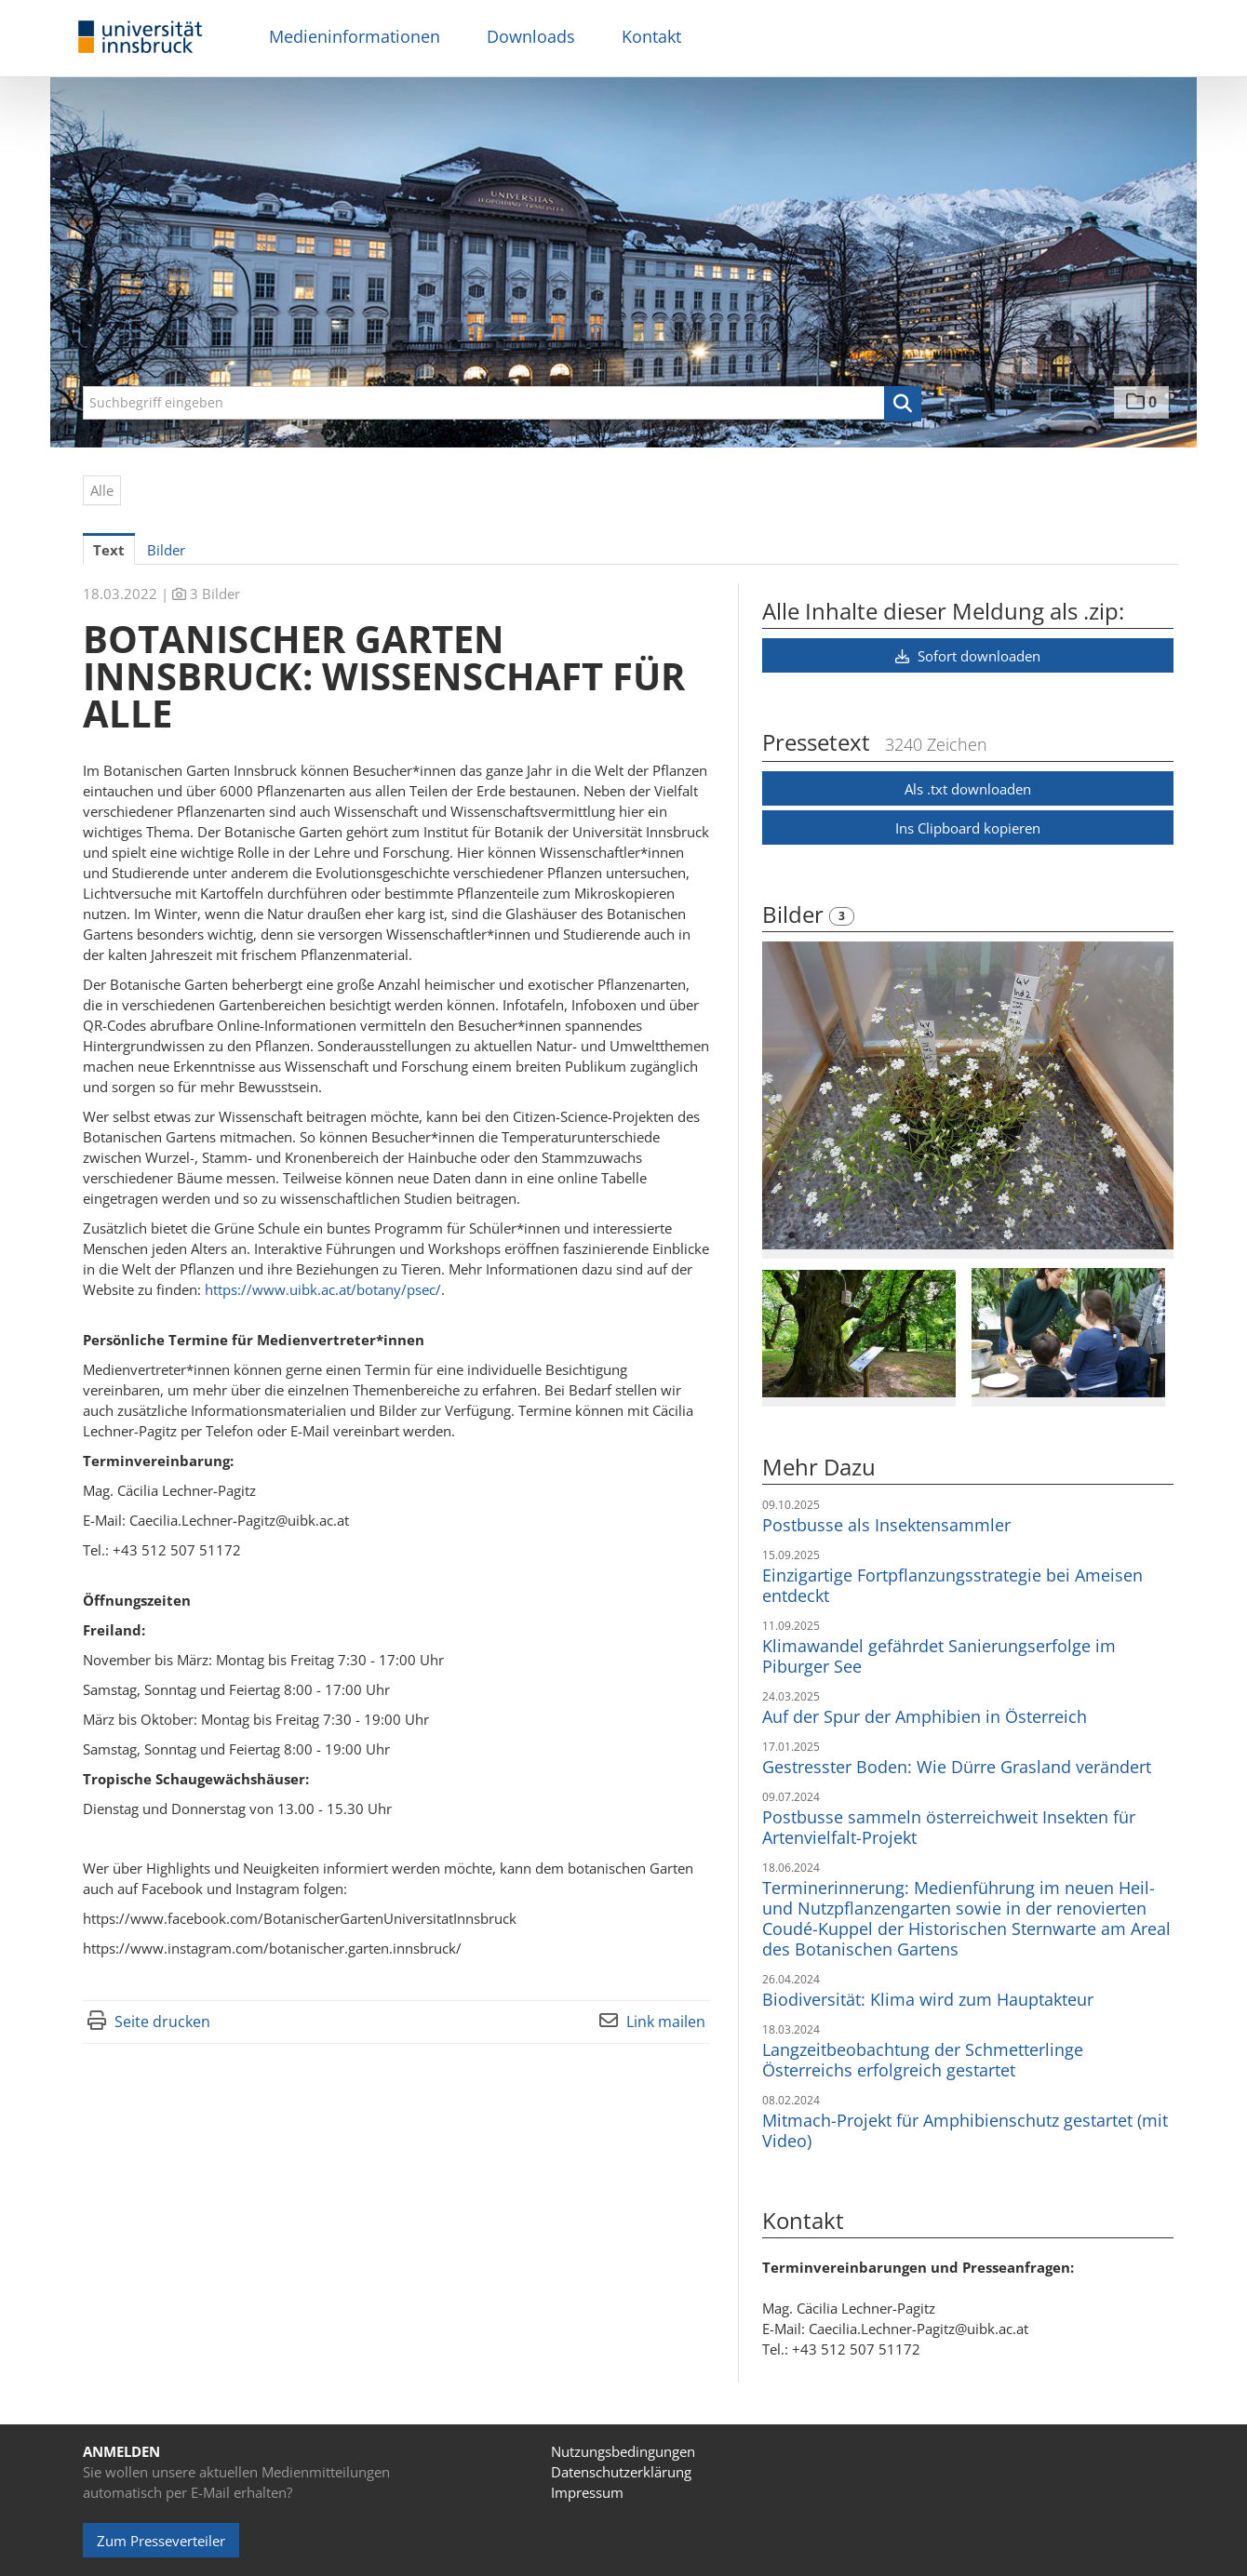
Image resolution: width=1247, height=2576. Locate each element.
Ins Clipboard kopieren (967, 828)
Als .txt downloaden (968, 789)
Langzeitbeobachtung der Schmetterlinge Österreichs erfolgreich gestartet (922, 2059)
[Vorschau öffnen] (967, 1095)
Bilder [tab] (166, 550)
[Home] (140, 38)
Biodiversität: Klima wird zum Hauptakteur (927, 1999)
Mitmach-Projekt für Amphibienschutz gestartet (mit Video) (965, 2130)
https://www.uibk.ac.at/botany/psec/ (323, 1289)
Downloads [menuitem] (531, 36)
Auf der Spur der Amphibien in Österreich (924, 1716)
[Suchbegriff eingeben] (502, 403)
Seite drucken (162, 2021)
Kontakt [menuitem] (651, 36)
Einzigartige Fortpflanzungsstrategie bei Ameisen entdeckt (952, 1585)
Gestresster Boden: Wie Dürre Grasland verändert (956, 1766)
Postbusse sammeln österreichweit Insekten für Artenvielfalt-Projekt (948, 1827)
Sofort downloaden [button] (967, 656)
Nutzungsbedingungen (623, 2451)
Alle (102, 490)
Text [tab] (109, 550)
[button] (902, 403)
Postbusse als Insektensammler (886, 1525)
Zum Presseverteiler (161, 2540)
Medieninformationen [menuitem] (354, 36)
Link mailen (665, 2021)
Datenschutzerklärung (621, 2472)
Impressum (587, 2492)
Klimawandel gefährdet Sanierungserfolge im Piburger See (939, 1656)
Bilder (795, 914)
